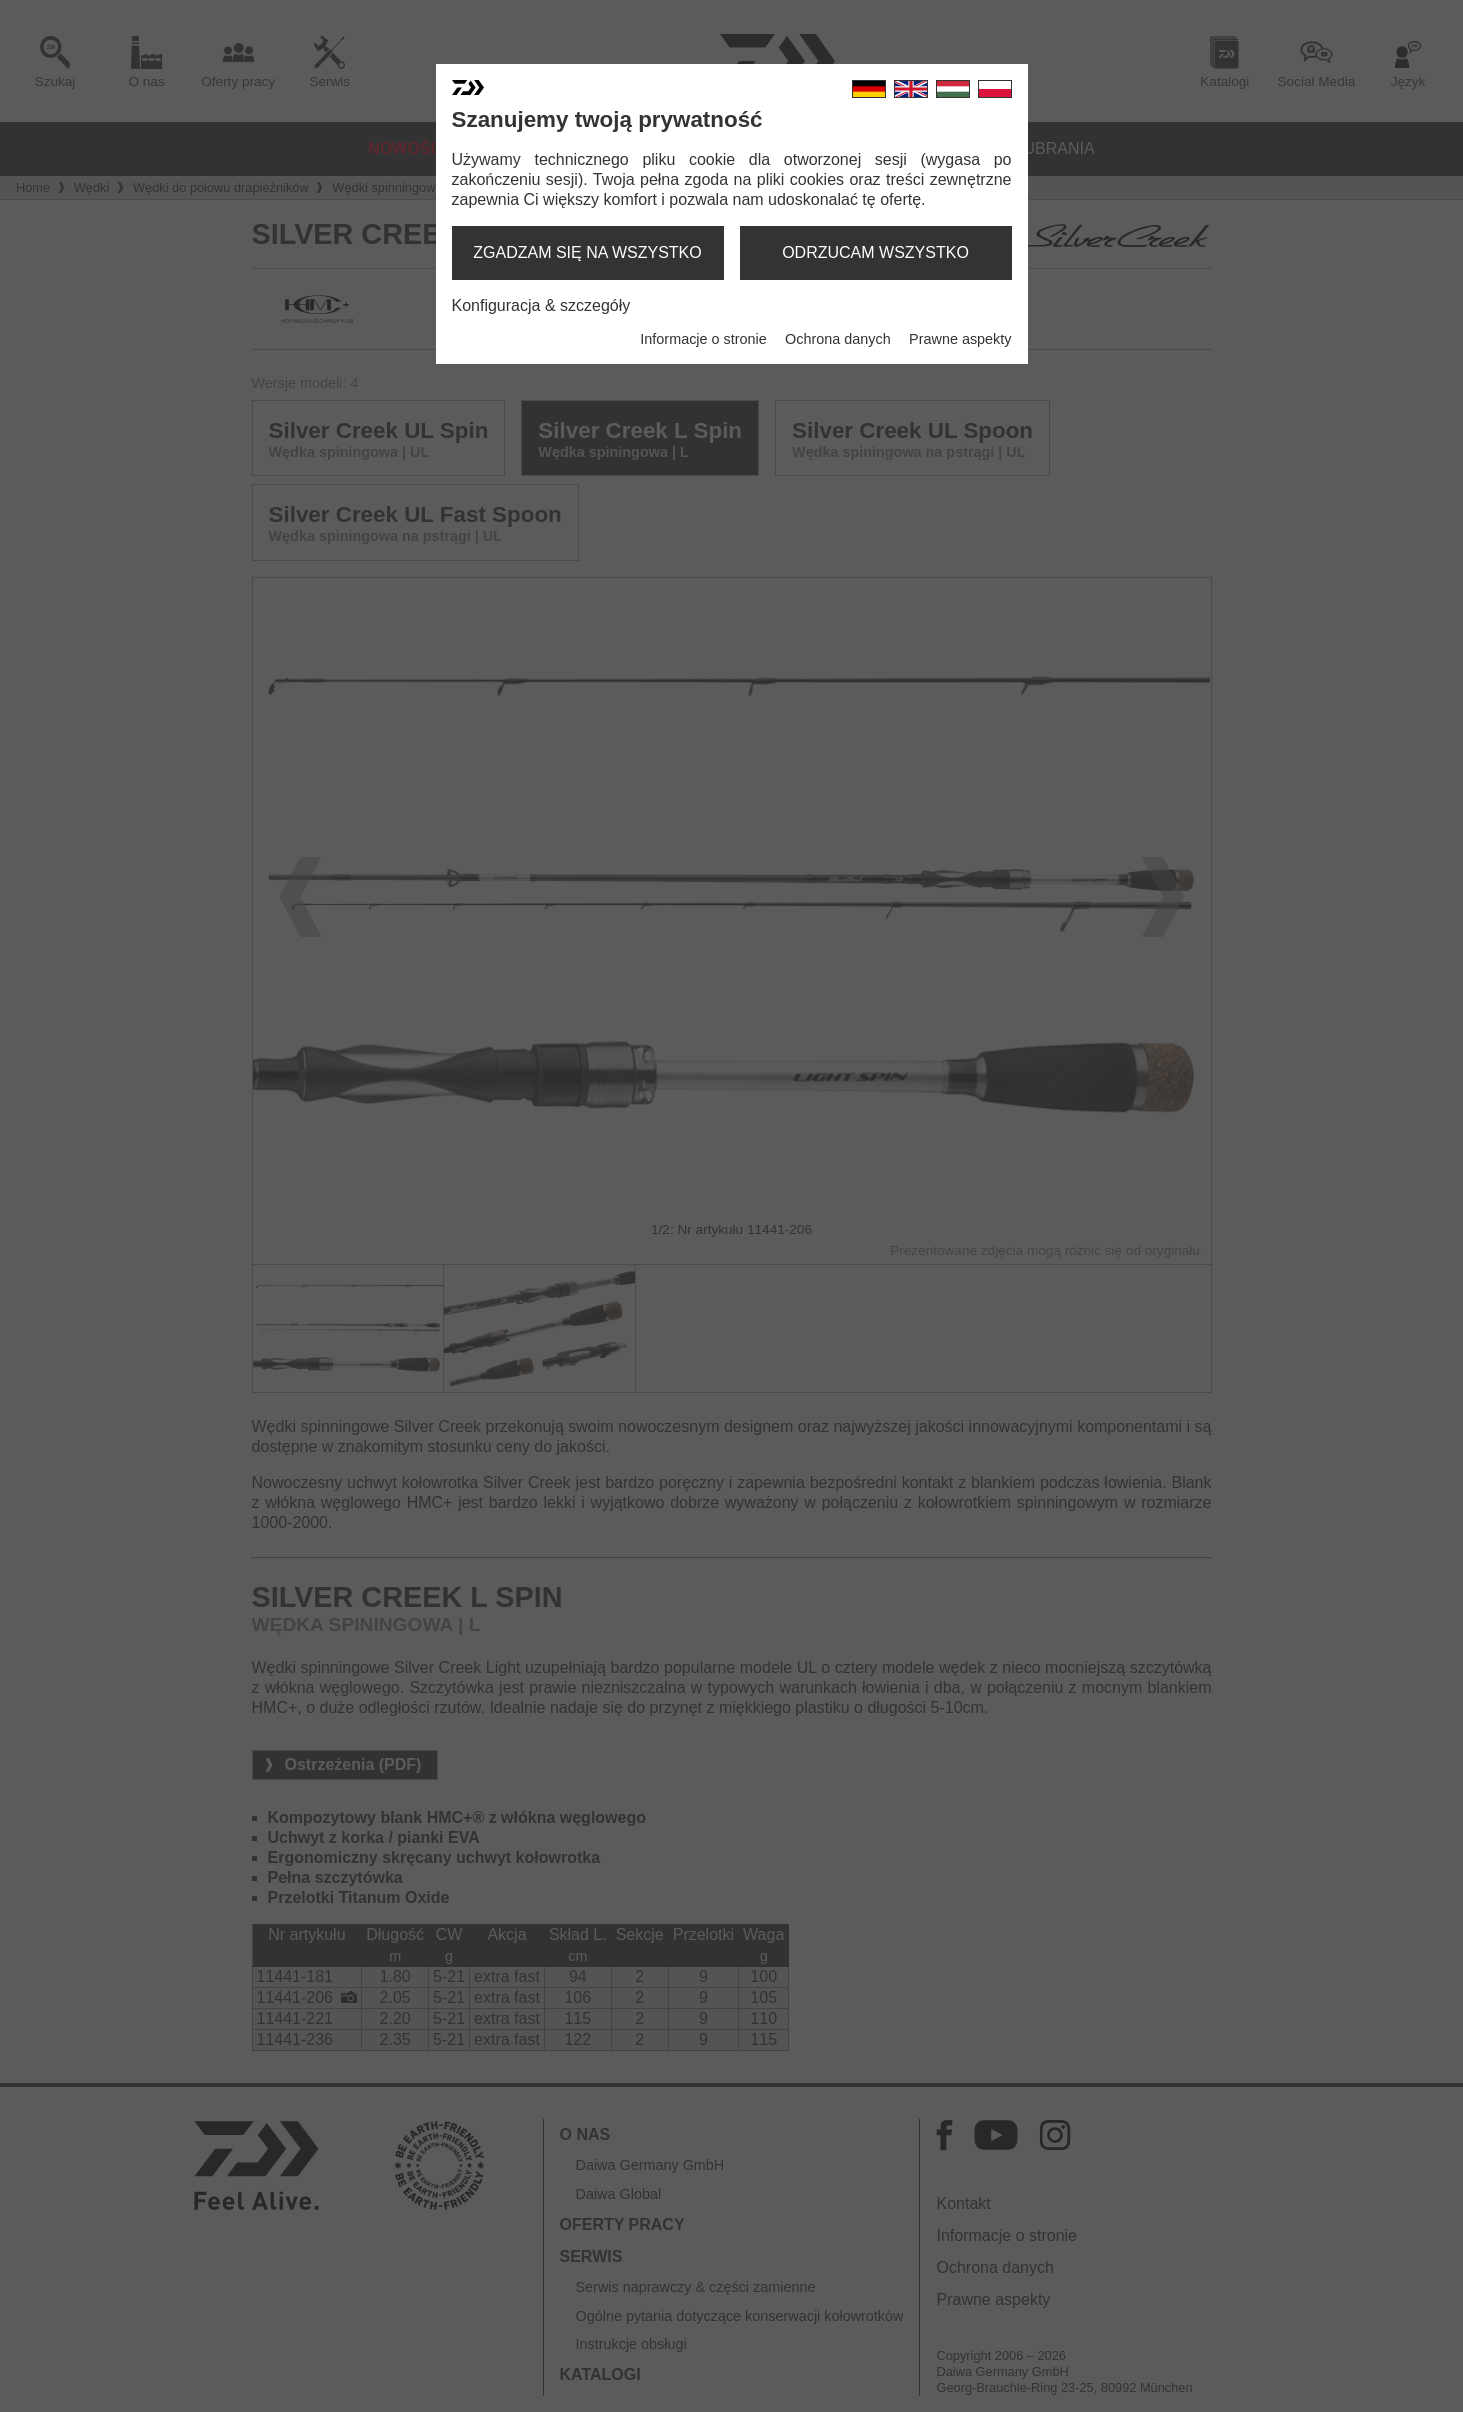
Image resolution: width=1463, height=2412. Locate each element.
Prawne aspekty (960, 339)
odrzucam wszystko (875, 252)
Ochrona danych (838, 339)
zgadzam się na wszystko (587, 252)
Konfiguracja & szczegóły (541, 305)
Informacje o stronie (703, 339)
